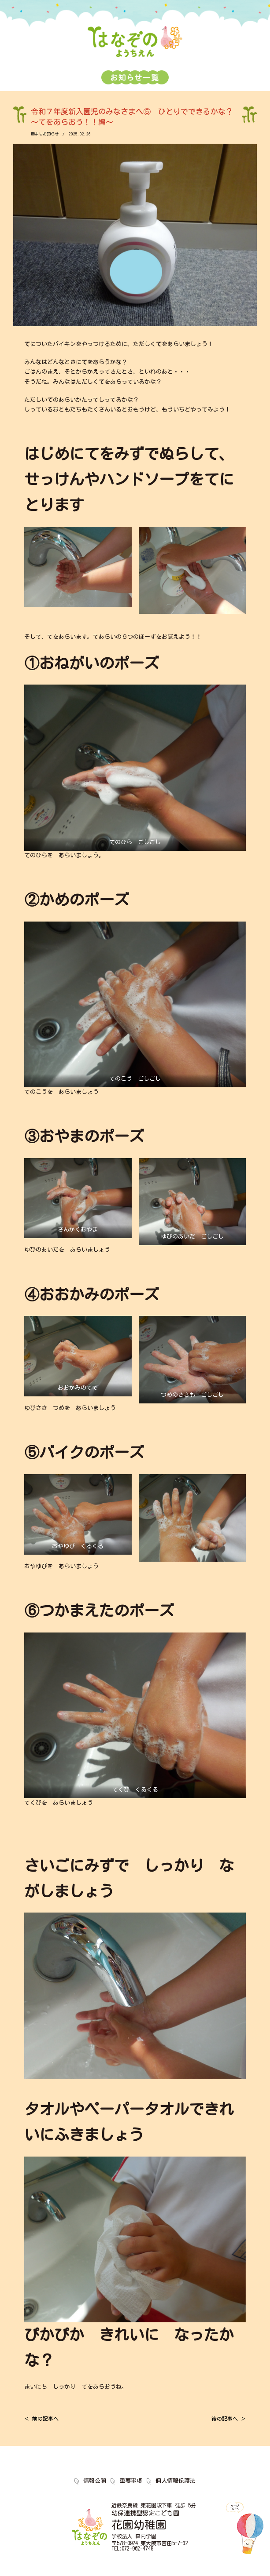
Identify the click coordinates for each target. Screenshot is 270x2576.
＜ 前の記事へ (41, 2418)
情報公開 (94, 2481)
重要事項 (130, 2481)
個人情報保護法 (175, 2481)
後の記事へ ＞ (228, 2418)
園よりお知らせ (45, 134)
